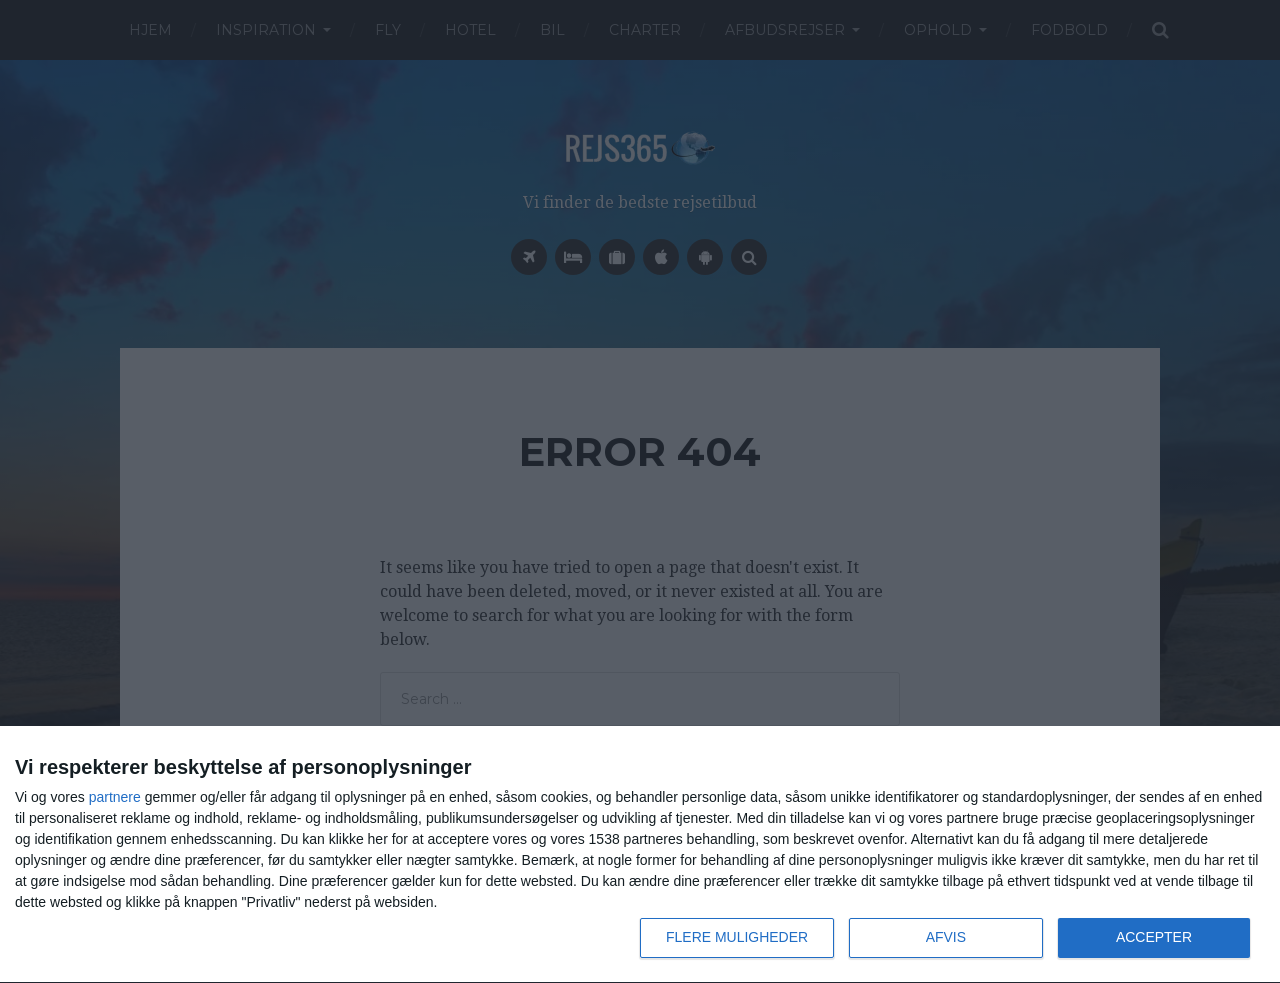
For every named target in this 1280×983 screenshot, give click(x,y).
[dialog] (640, 855)
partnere (115, 797)
